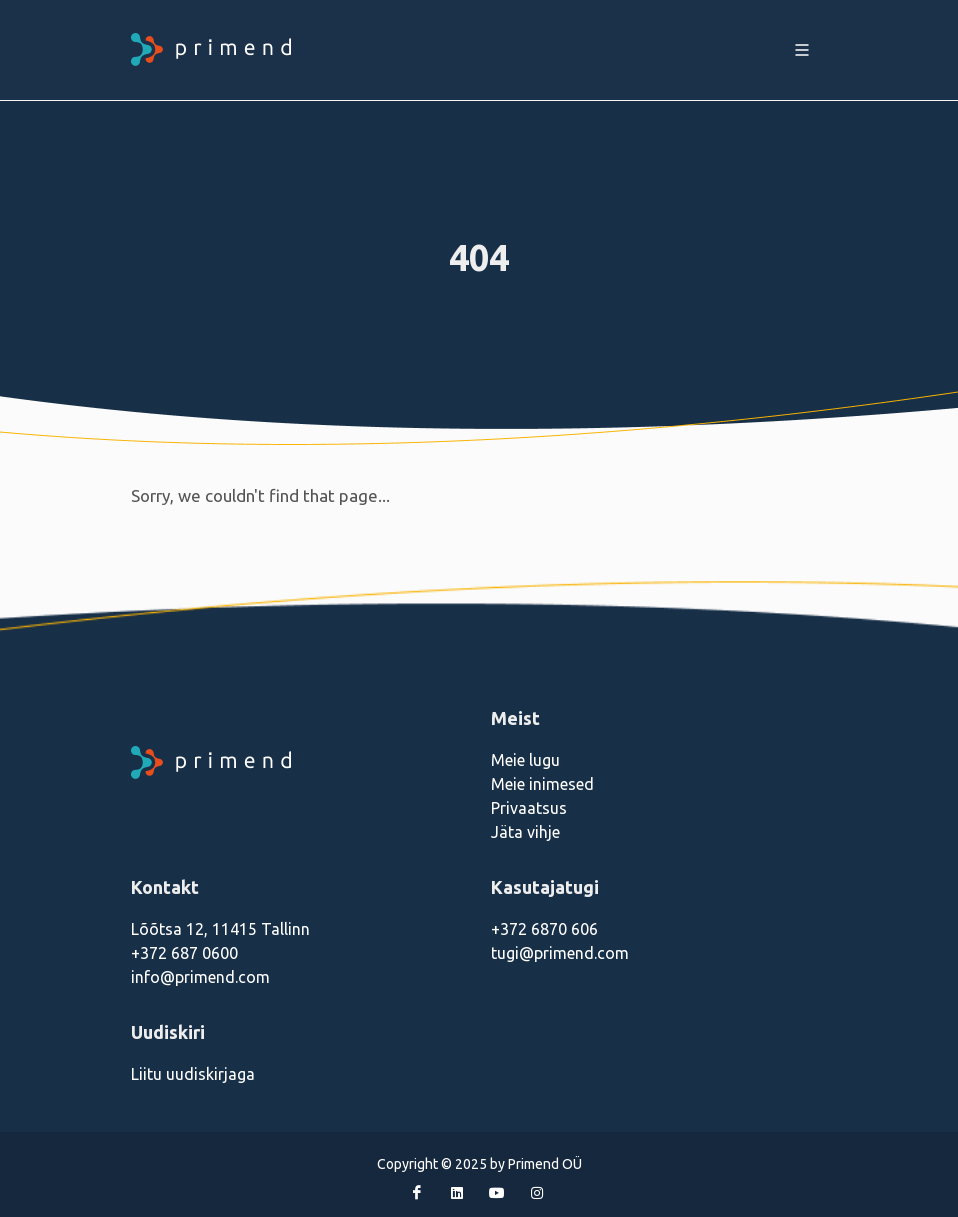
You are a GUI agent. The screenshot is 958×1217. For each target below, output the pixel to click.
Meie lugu (525, 760)
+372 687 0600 (184, 953)
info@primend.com (200, 977)
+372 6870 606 (544, 929)
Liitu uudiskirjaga (193, 1074)
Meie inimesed (542, 784)
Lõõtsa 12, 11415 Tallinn (220, 929)
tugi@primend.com (560, 953)
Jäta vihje (525, 832)
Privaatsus (529, 808)
